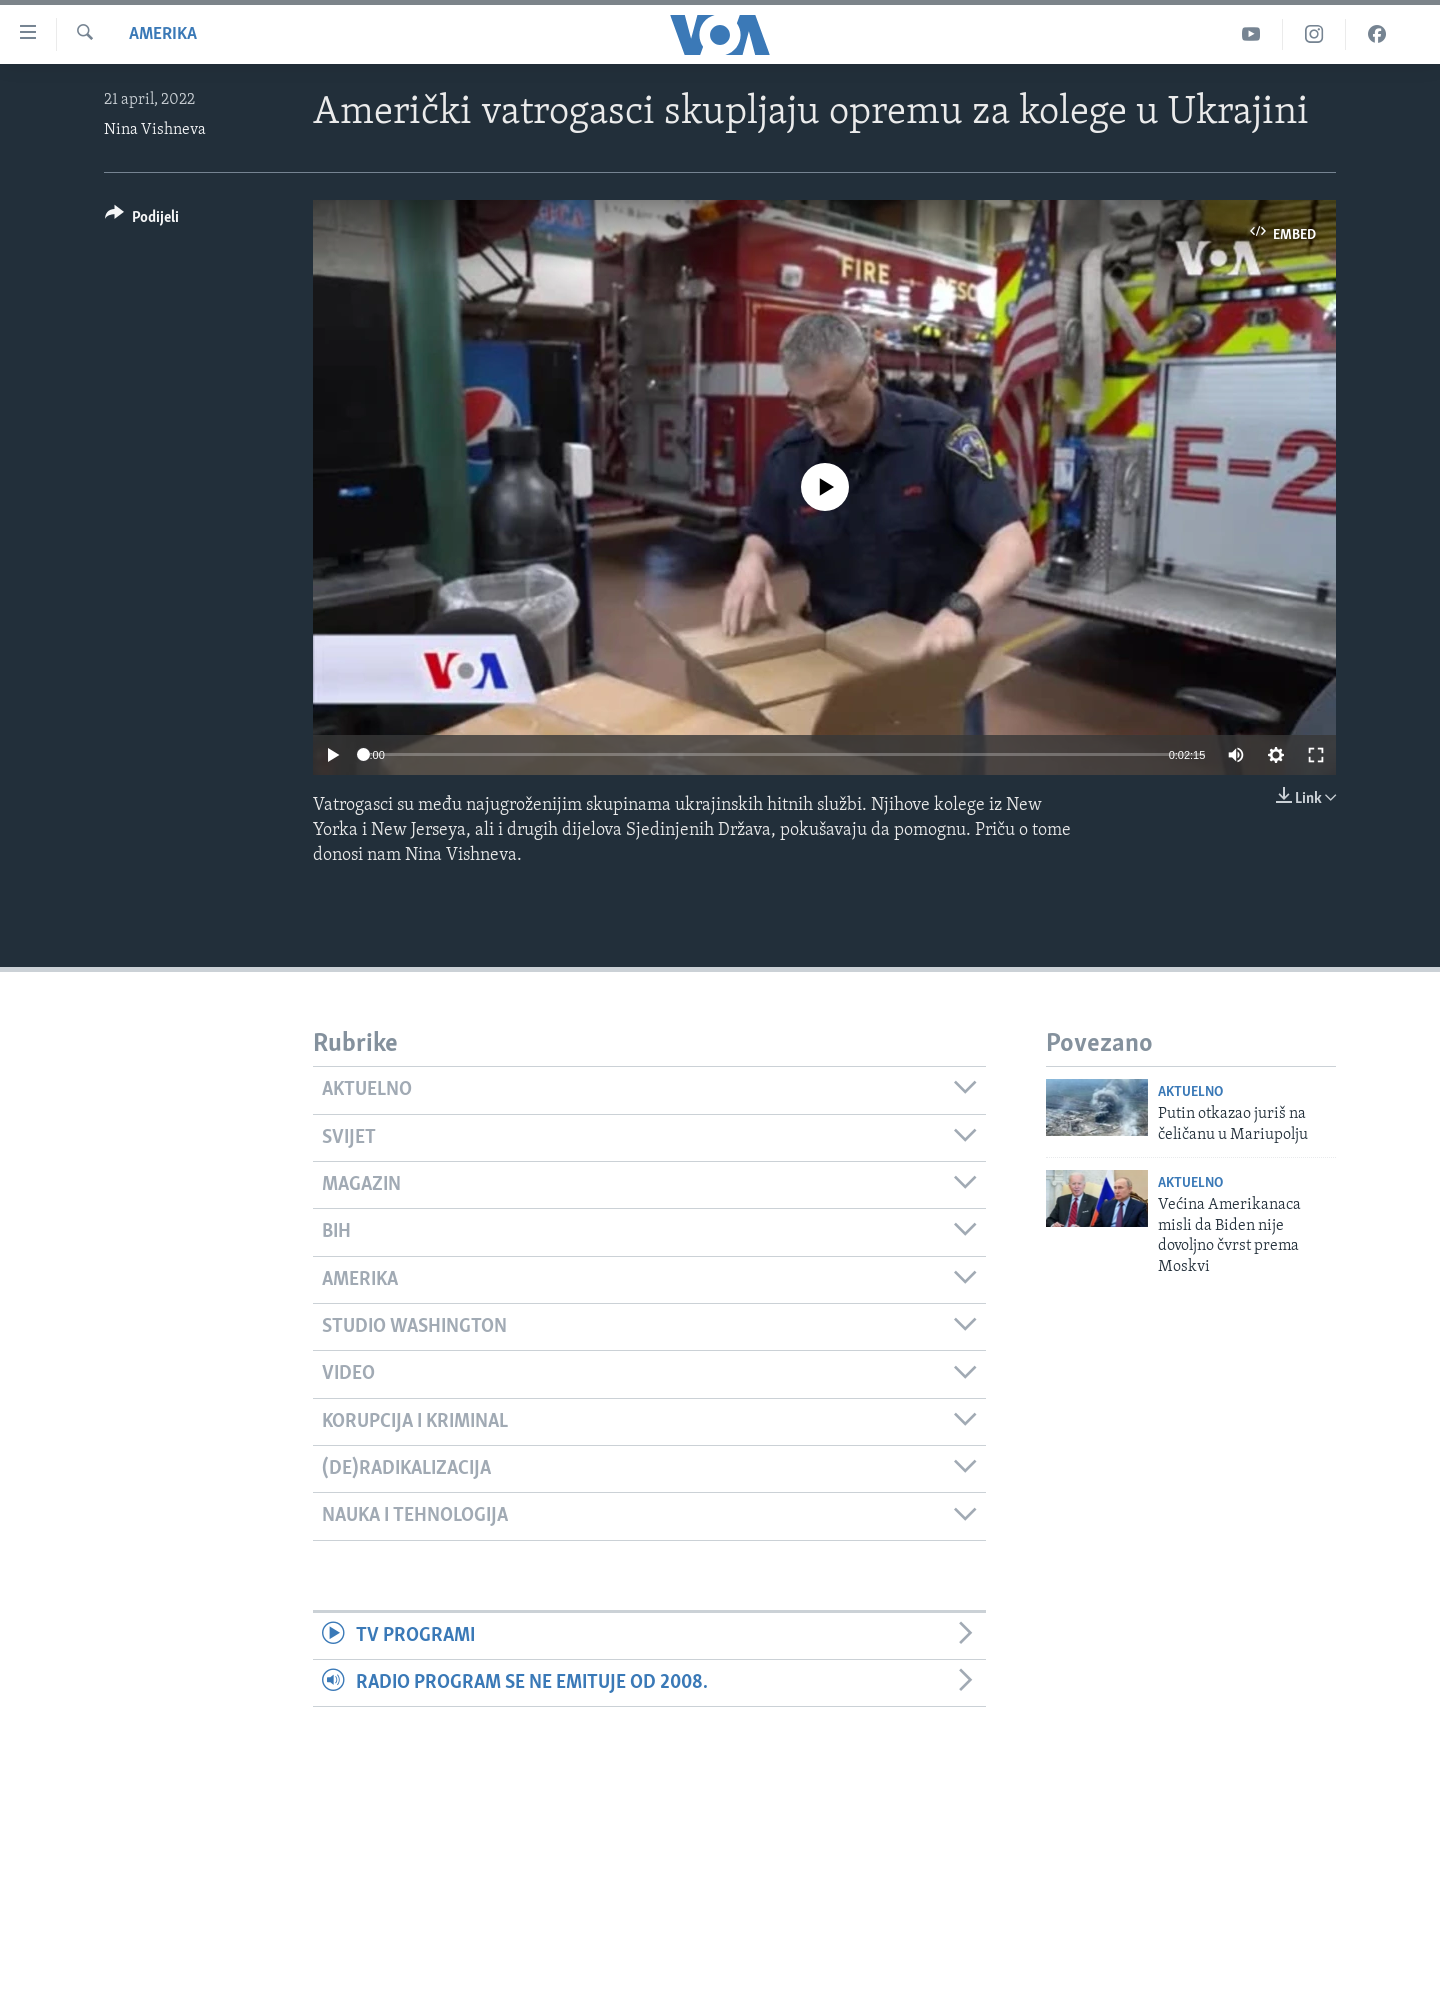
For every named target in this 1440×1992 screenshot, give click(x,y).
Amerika (163, 34)
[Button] (142, 220)
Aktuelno (1190, 1092)
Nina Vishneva (155, 130)
